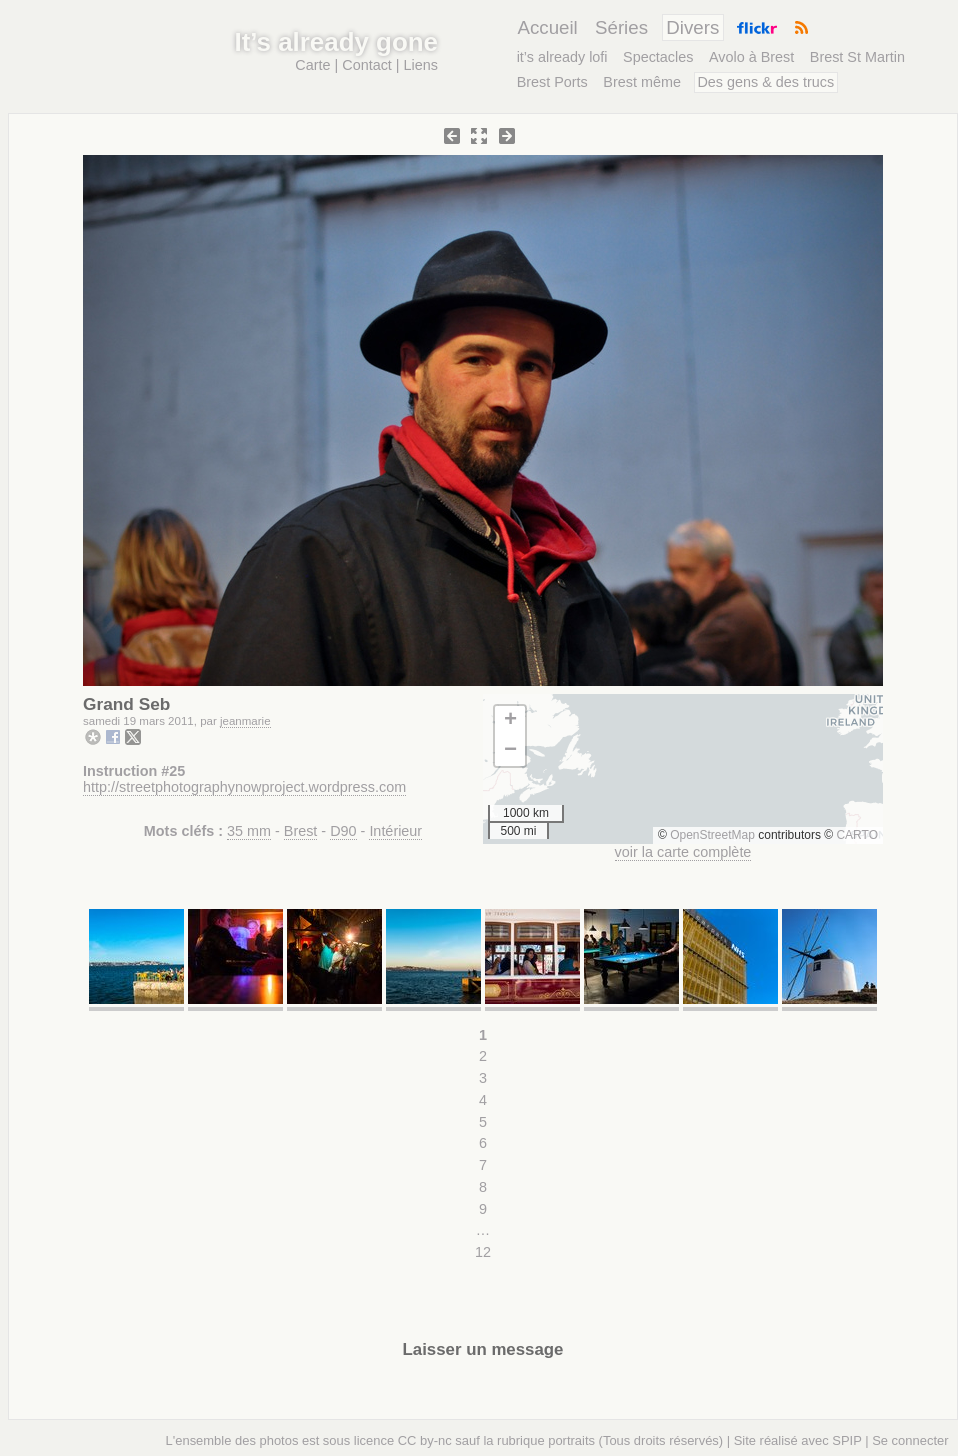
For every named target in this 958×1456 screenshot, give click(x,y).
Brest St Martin (857, 57)
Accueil (547, 27)
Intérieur (395, 831)
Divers (692, 27)
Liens (421, 65)
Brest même (642, 82)
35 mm (249, 831)
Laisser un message (483, 1349)
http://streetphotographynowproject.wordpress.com (244, 787)
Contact (367, 65)
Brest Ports (552, 82)
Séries (621, 27)
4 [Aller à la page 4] (483, 1100)
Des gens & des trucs (765, 82)
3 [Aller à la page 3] (483, 1078)
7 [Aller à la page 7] (483, 1165)
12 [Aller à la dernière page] (483, 1252)
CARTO (857, 835)
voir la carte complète (683, 852)
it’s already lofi (562, 57)
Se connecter (910, 1440)
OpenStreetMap (712, 835)
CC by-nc (425, 1440)
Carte (312, 65)
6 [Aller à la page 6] (483, 1143)
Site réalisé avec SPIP (798, 1440)
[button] (510, 721)
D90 (343, 831)
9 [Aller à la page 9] (483, 1209)
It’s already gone (336, 42)
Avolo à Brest (751, 57)
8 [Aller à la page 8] (483, 1187)
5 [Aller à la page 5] (483, 1122)
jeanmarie (245, 721)
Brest (301, 831)
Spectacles (658, 57)
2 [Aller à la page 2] (483, 1056)
